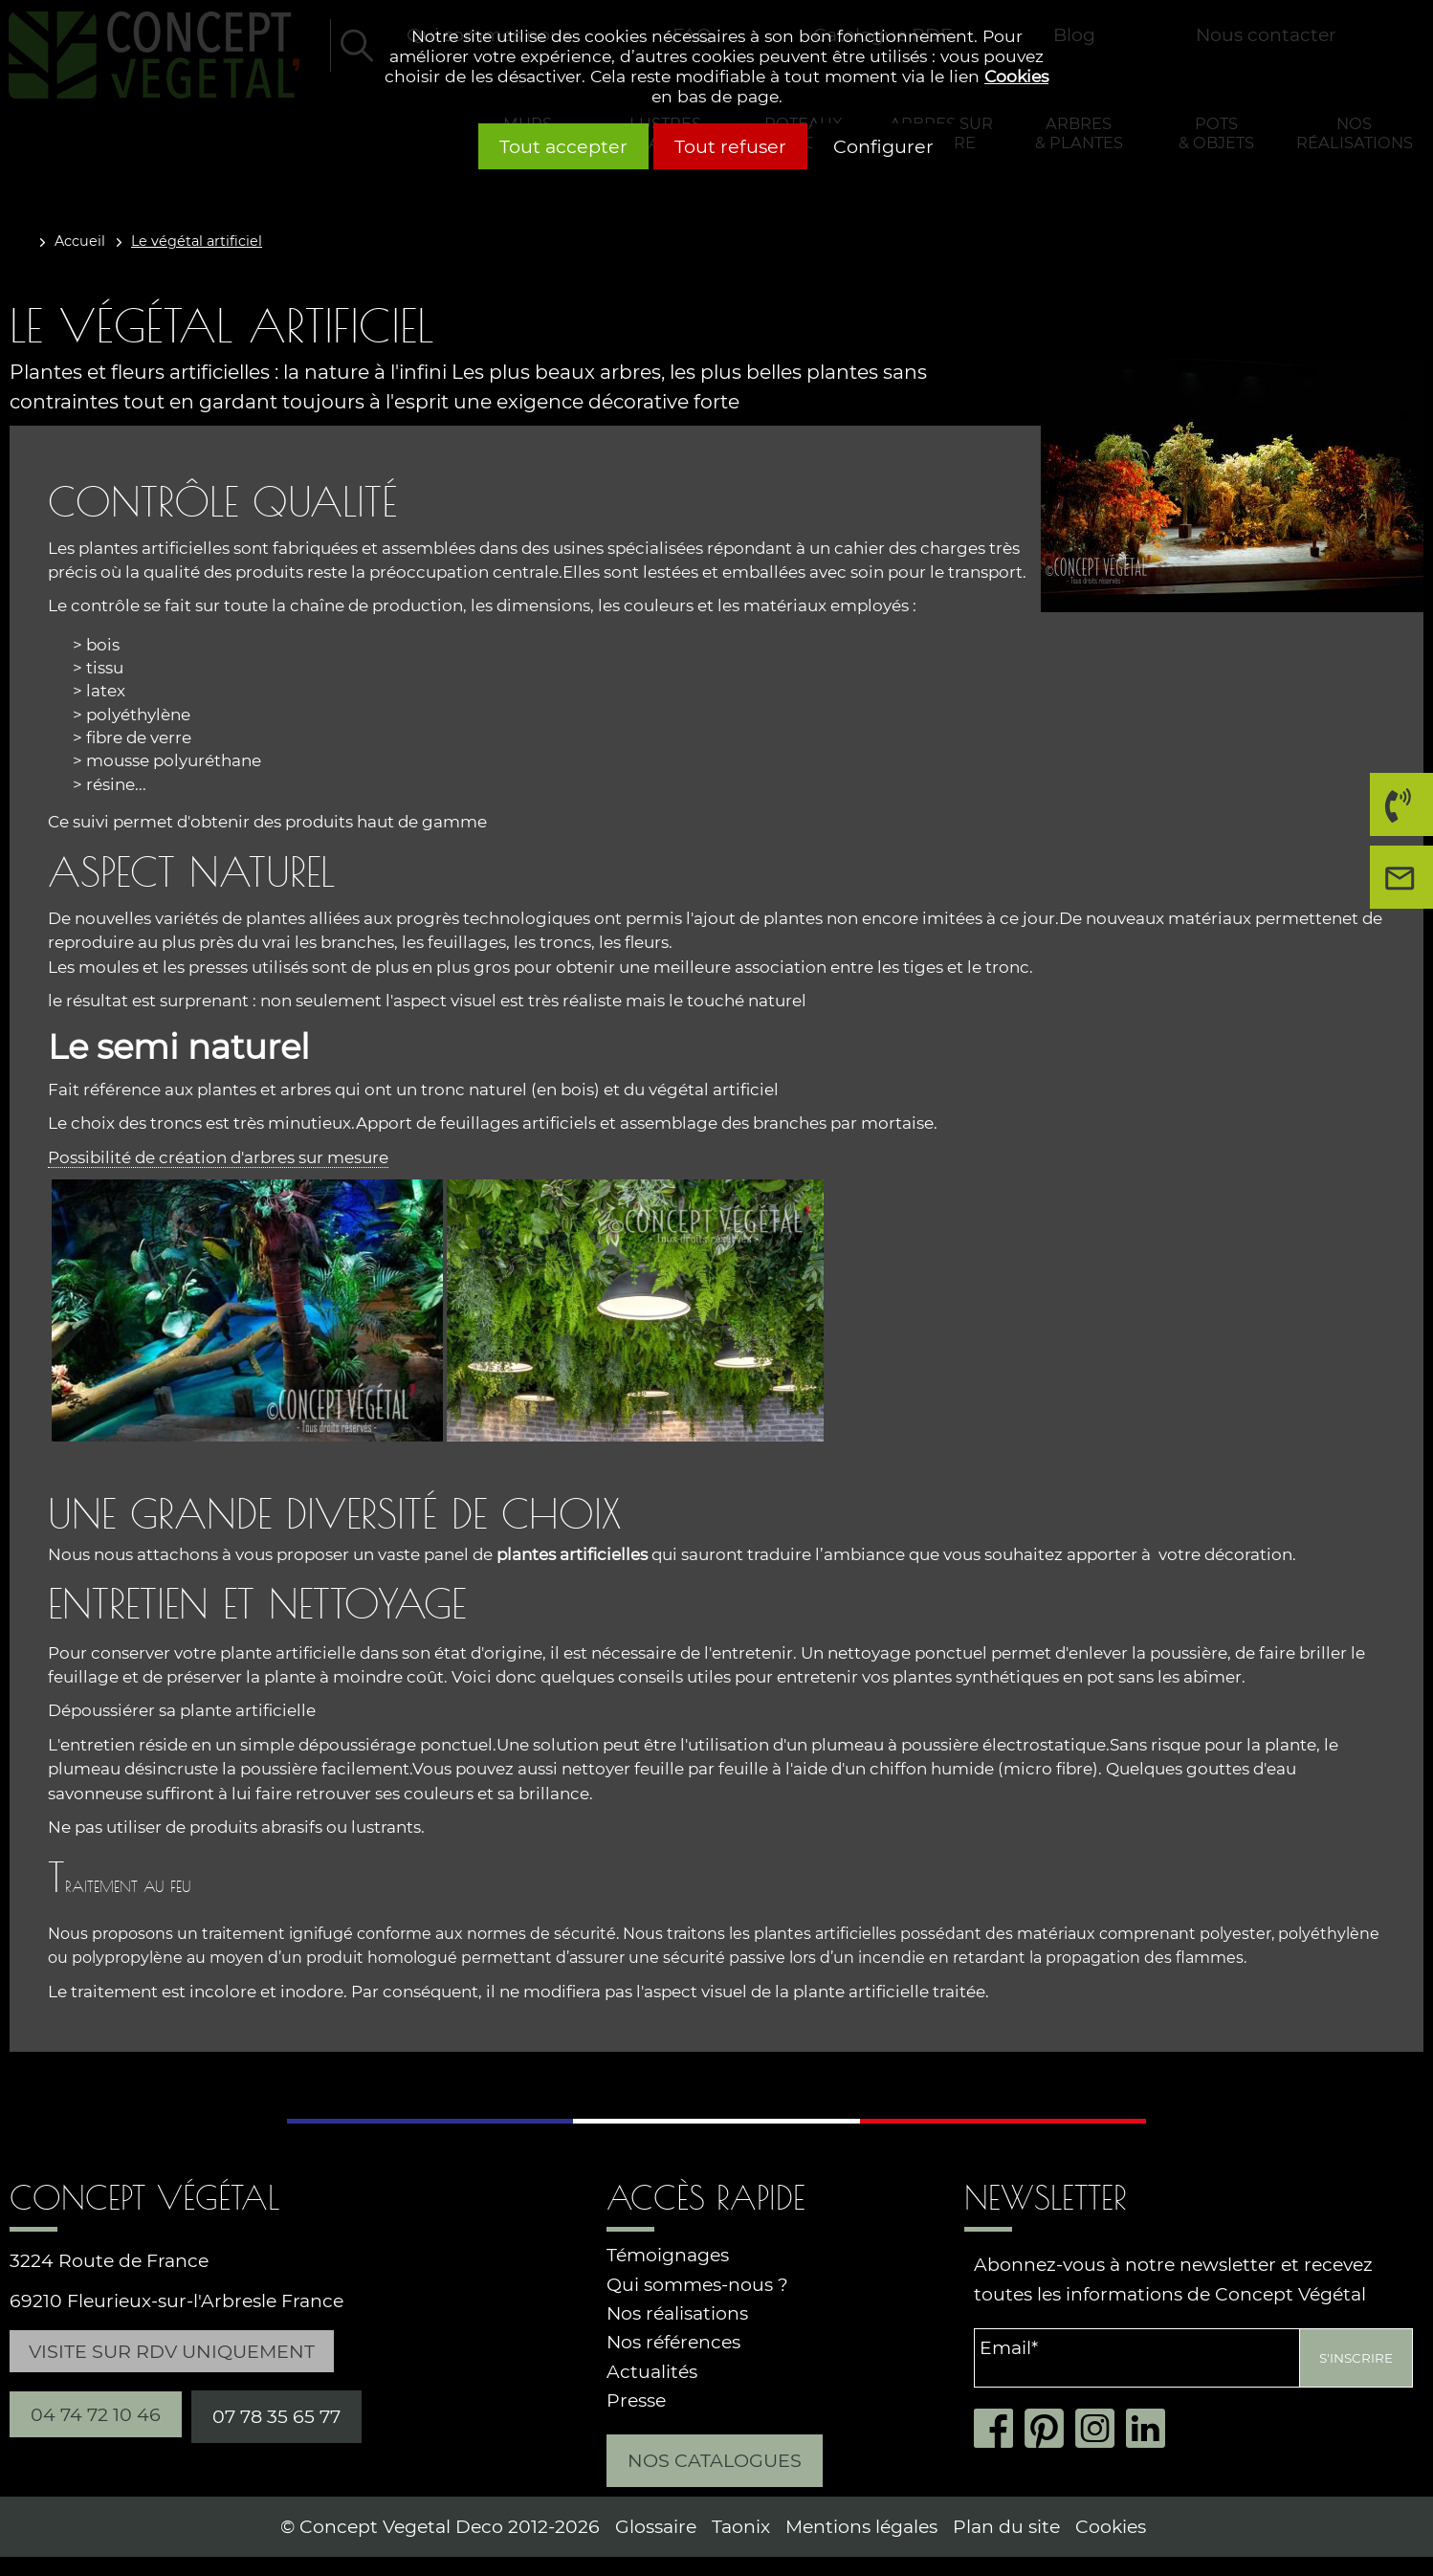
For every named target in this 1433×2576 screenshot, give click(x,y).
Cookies (1016, 76)
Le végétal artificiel (196, 241)
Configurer (883, 146)
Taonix (741, 2527)
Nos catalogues (715, 2460)
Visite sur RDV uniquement (172, 2351)
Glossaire (655, 2527)
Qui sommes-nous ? (697, 2285)
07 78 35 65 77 (276, 2416)
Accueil (80, 241)
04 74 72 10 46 (1395, 811)
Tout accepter (563, 146)
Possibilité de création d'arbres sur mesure (218, 1157)
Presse (636, 2400)
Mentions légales (861, 2527)
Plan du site (1006, 2527)
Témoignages (667, 2255)
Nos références (673, 2342)
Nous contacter (1406, 884)
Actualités (651, 2372)
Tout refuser (730, 146)
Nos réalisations (677, 2313)
